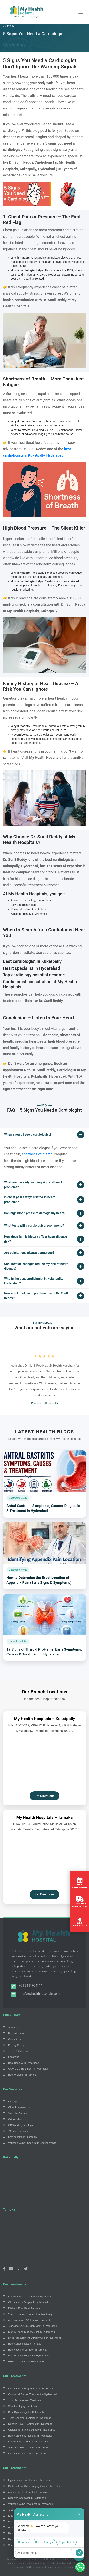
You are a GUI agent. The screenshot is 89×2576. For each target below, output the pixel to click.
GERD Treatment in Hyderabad (23, 2361)
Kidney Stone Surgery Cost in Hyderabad (29, 2331)
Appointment (66, 2542)
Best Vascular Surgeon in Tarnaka (24, 2349)
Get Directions (44, 1796)
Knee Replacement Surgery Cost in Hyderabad (32, 2337)
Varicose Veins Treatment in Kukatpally (27, 2314)
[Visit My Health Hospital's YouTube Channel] (12, 2269)
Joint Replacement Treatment (22, 2400)
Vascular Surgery (15, 2113)
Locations (11, 2056)
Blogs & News (13, 2033)
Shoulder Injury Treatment (20, 2406)
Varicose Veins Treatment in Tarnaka (26, 2447)
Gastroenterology (15, 2131)
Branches (23, 2542)
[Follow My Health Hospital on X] (27, 2269)
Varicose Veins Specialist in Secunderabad (29, 2142)
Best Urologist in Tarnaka (19, 2074)
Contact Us (12, 2039)
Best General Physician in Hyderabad (27, 2417)
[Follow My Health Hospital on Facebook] (5, 2269)
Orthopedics (12, 2119)
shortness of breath (37, 1154)
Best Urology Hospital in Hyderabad (26, 2355)
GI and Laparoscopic (17, 2107)
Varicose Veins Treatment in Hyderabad (28, 2503)
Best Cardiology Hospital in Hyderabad (27, 2435)
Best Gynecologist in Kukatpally (23, 2412)
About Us (11, 2027)
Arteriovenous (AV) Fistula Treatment (26, 2320)
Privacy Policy (13, 2045)
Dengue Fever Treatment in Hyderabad (27, 2423)
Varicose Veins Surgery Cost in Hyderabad (30, 2326)
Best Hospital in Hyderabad (21, 2062)
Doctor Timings (44, 2542)
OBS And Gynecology (18, 2125)
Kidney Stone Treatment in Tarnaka (25, 2441)
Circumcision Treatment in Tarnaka (25, 2453)
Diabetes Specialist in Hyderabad (24, 2497)
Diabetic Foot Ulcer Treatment (22, 2308)
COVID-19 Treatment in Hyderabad (25, 2068)
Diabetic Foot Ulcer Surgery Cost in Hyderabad (32, 2486)
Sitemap (10, 2545)
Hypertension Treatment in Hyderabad (27, 2480)
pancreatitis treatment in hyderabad (25, 2492)
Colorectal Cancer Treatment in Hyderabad (30, 2394)
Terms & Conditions (16, 2051)
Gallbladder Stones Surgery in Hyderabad (29, 2429)
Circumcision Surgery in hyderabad (25, 2302)
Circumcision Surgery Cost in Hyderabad (28, 2388)
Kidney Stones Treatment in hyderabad (27, 2296)
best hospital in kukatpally (20, 2136)
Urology (10, 2101)
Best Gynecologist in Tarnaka (22, 2343)
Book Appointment (79, 1886)
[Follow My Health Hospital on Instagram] (20, 2269)
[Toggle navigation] (80, 13)
